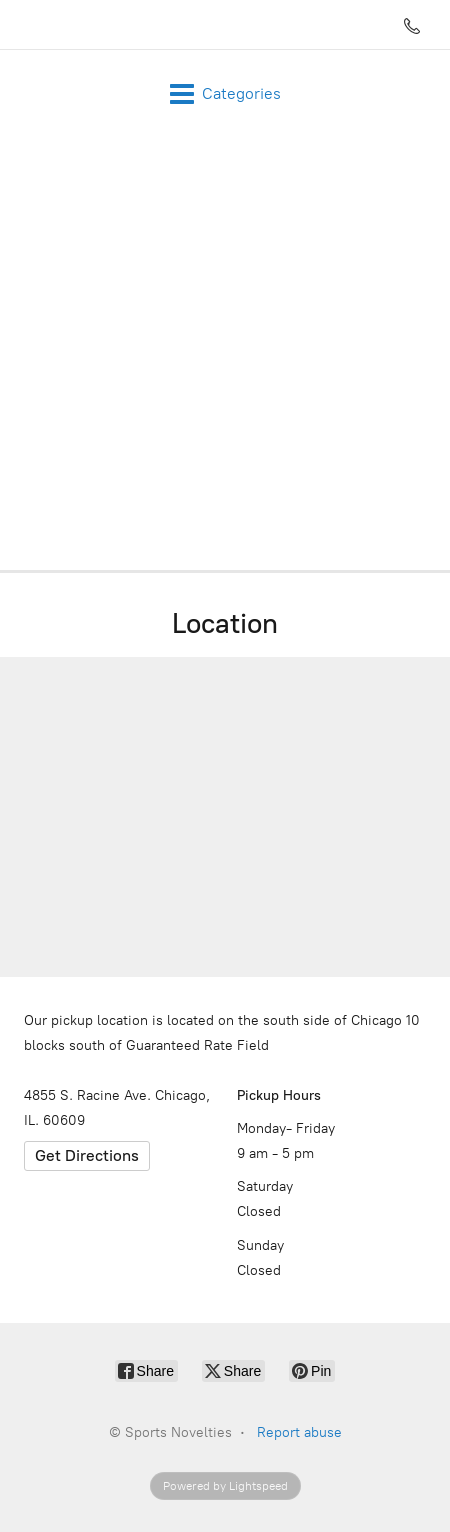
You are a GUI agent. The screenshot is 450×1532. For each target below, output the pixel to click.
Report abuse (299, 1432)
